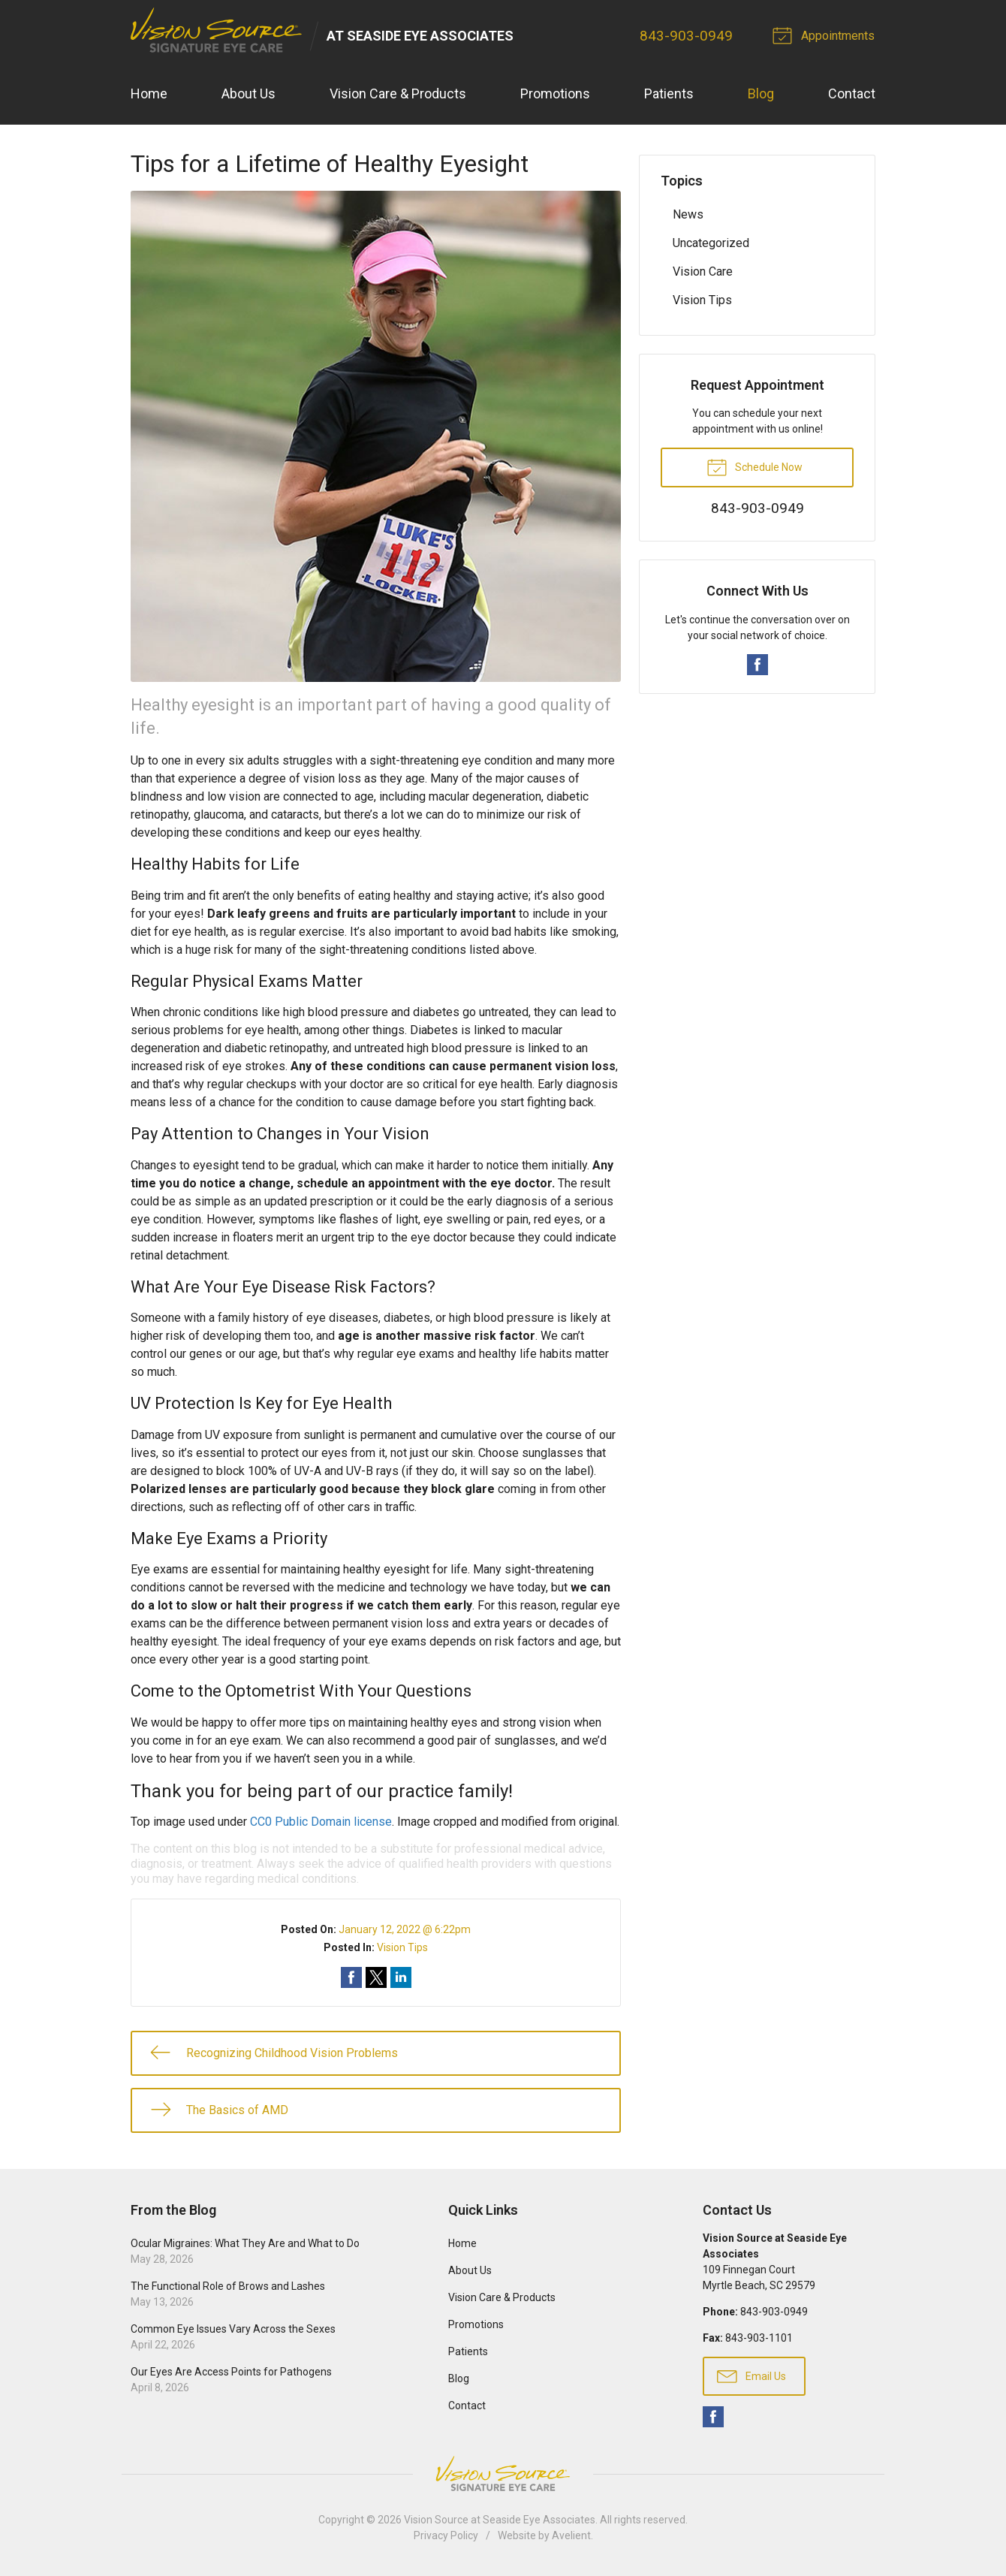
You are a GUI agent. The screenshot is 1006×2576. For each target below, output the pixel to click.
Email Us (751, 2375)
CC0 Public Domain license (321, 1821)
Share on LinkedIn (400, 1977)
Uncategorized (711, 243)
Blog (761, 94)
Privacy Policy (446, 2536)
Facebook (757, 664)
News (688, 214)
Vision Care (703, 271)
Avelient (571, 2536)
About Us (248, 94)
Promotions (555, 94)
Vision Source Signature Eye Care (503, 2474)
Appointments (826, 34)
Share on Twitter (376, 1977)
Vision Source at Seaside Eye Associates (499, 2520)
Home (149, 94)
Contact (851, 94)
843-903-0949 (687, 35)
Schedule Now (754, 466)
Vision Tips (402, 1947)
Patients (669, 94)
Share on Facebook (351, 1977)
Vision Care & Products (398, 94)
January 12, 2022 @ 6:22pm (405, 1929)
